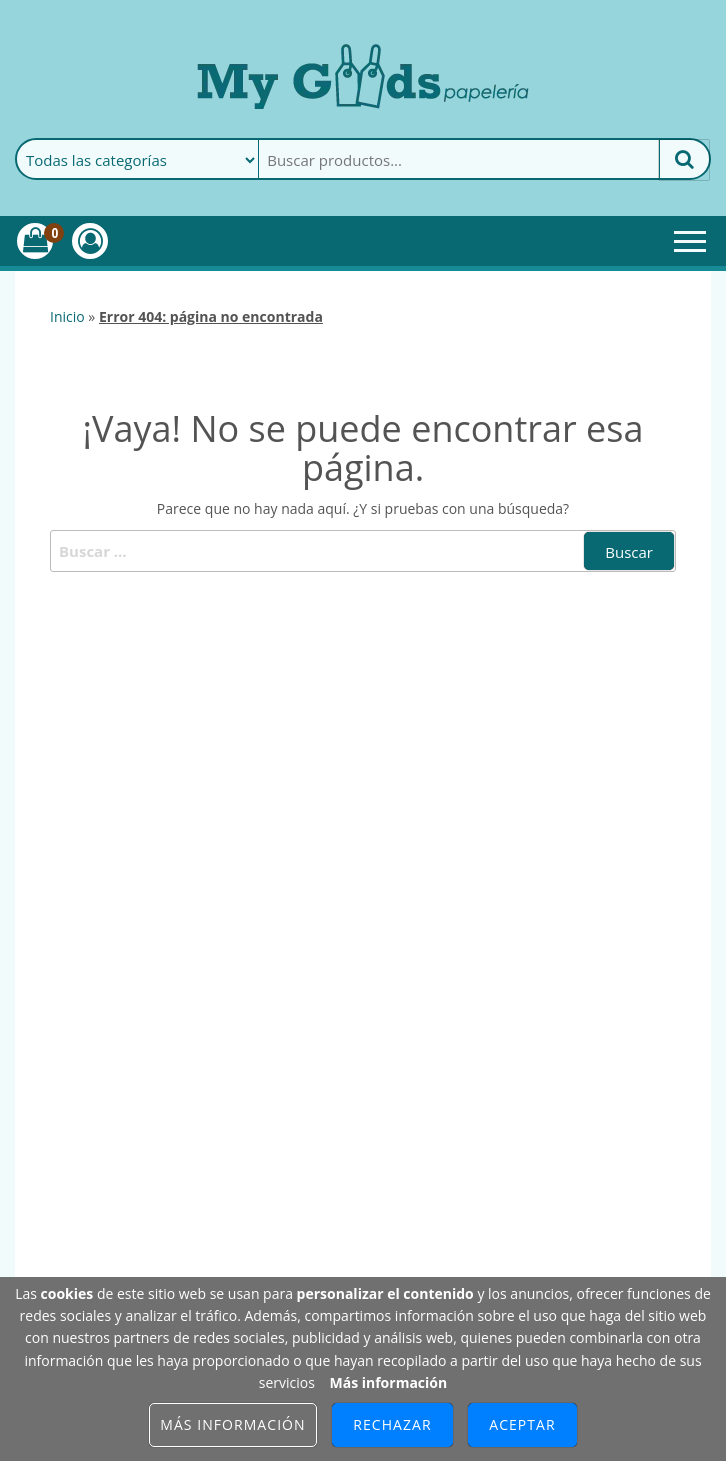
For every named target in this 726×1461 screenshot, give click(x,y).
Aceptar (522, 1424)
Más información (388, 1382)
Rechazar (392, 1424)
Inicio (67, 316)
